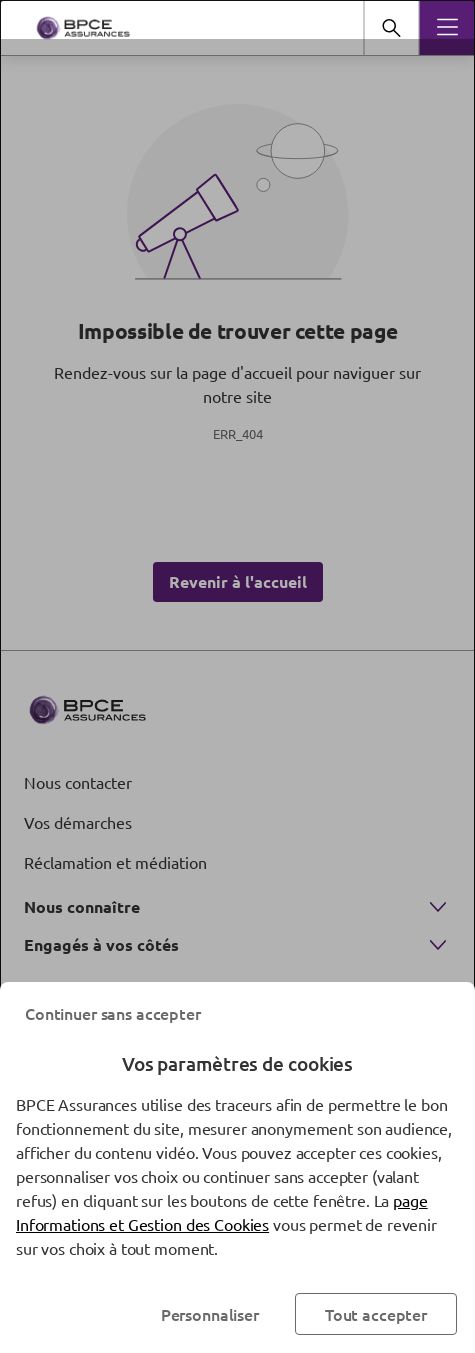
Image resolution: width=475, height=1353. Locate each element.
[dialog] (237, 676)
